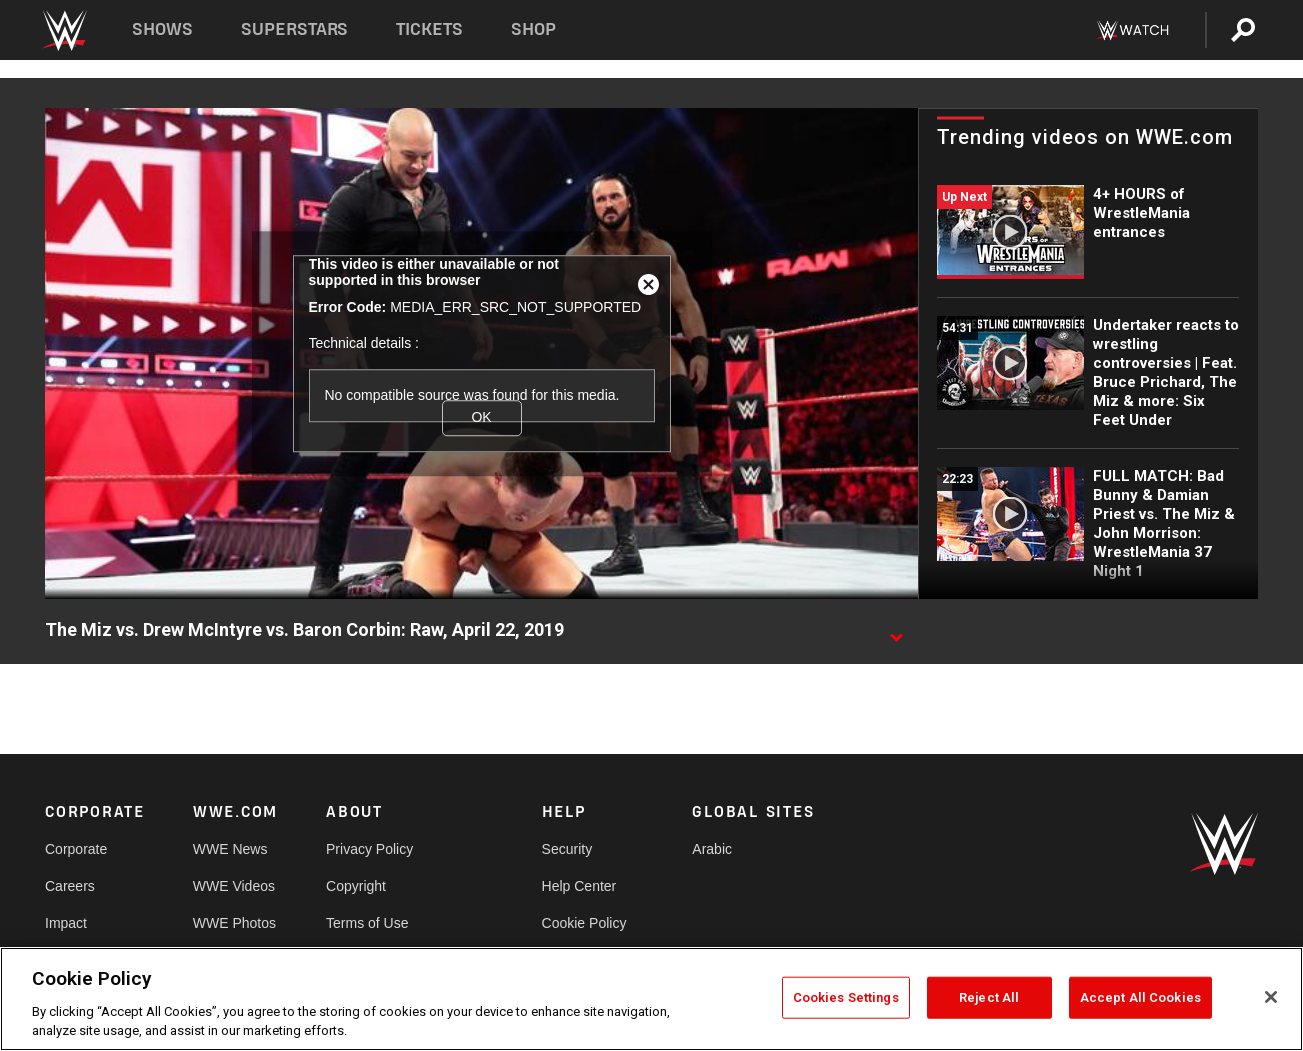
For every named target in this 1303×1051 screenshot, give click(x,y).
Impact (66, 923)
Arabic (712, 849)
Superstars (295, 29)
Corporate (76, 849)
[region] (651, 999)
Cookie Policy (584, 923)
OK (481, 418)
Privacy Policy (369, 849)
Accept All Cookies (1140, 997)
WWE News (230, 849)
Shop (533, 29)
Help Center (579, 886)
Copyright (356, 886)
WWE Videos (234, 886)
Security (567, 849)
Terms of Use (367, 923)
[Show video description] (896, 631)
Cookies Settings (846, 997)
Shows (162, 29)
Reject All (989, 997)
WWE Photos (234, 923)
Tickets (429, 29)
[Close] (1271, 997)
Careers (70, 886)
